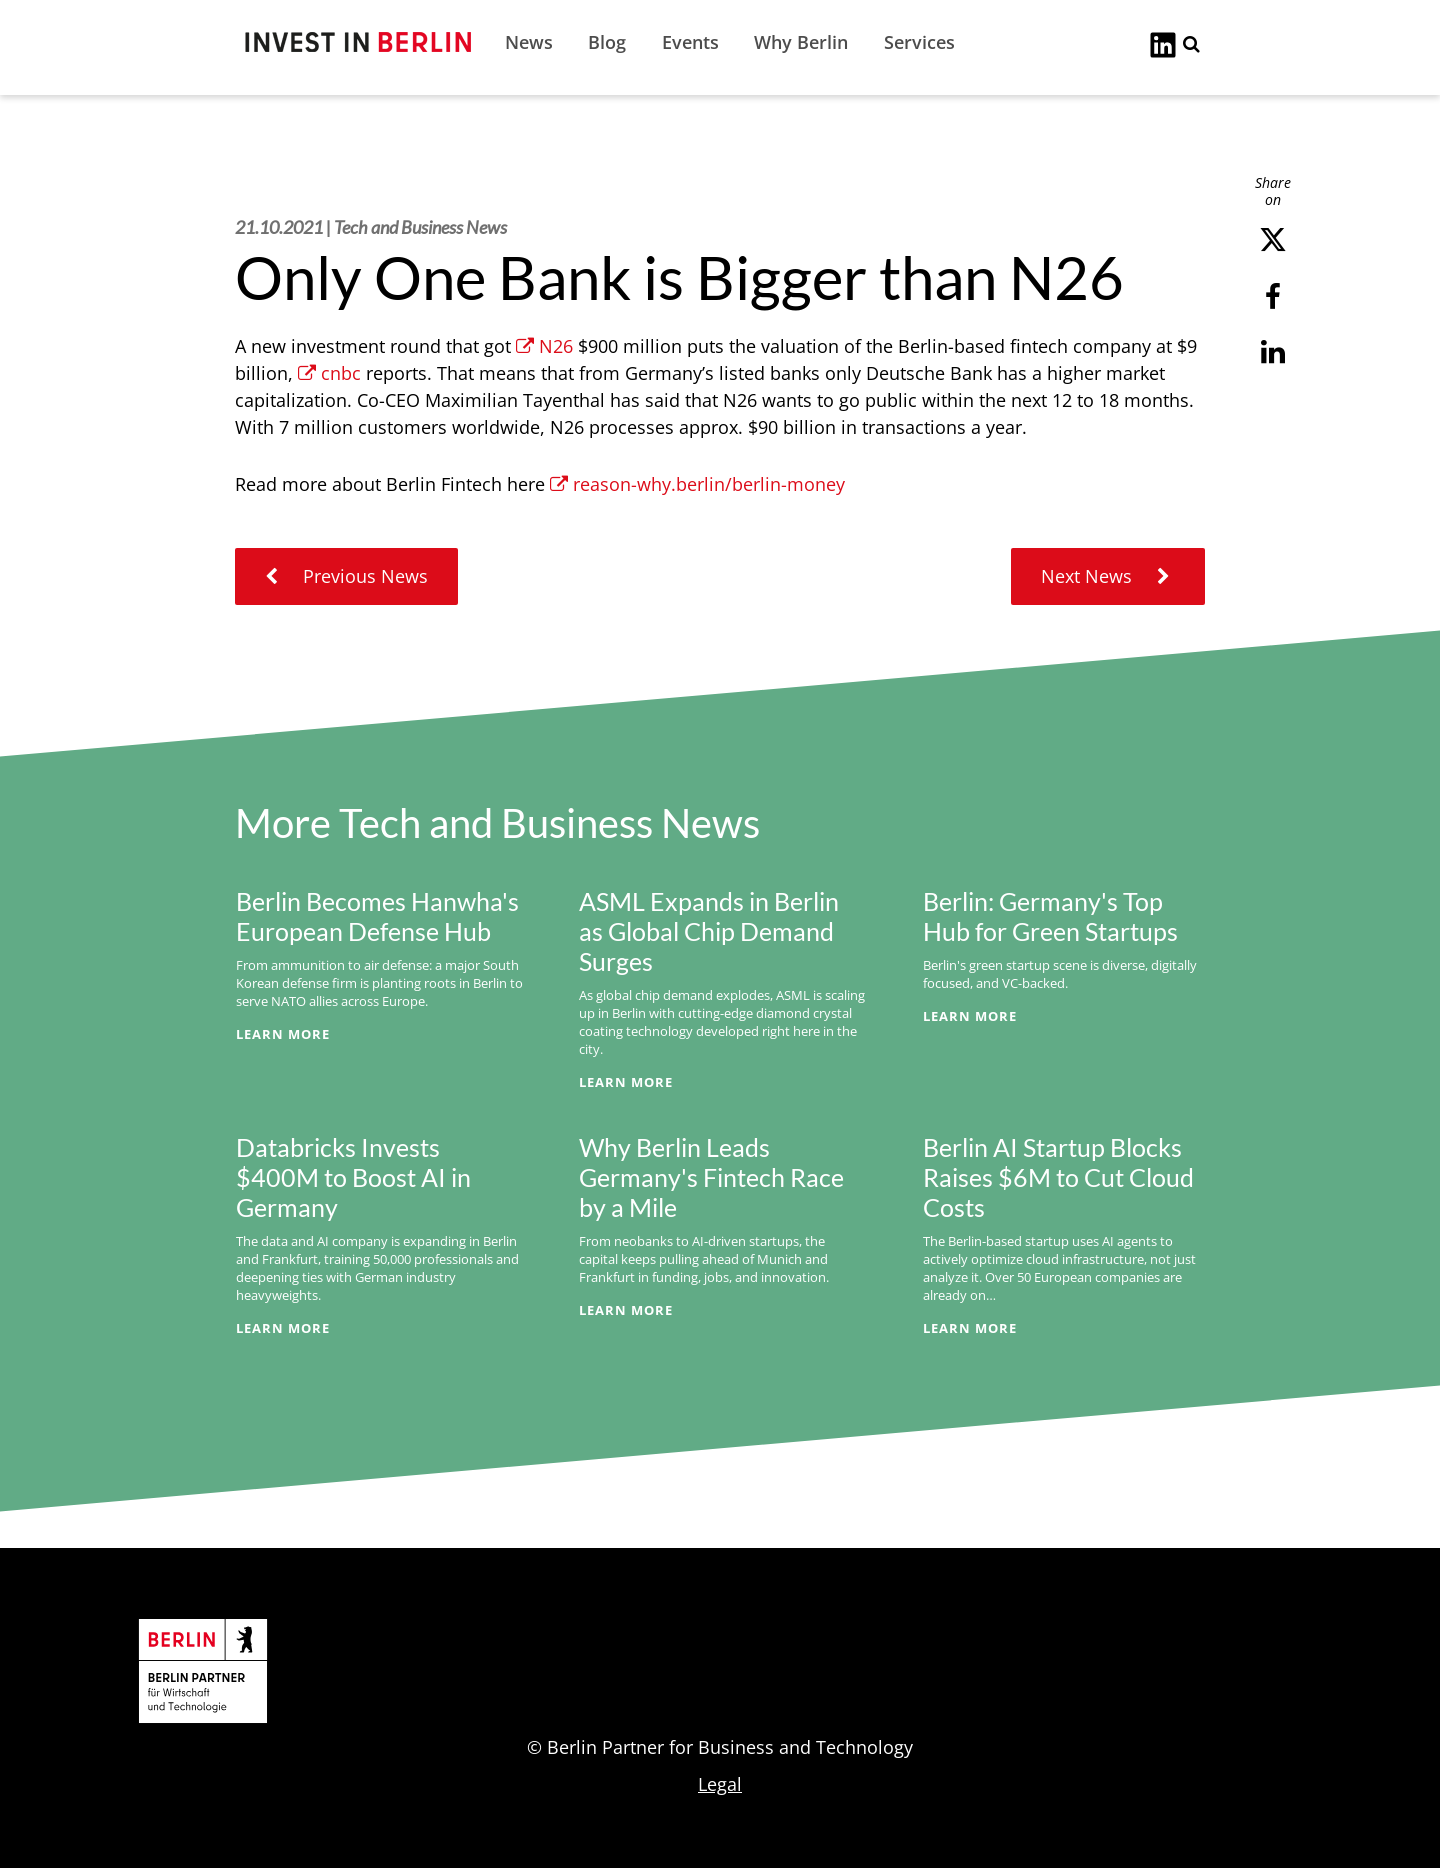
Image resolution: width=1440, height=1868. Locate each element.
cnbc (329, 373)
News (529, 42)
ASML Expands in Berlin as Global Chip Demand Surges (709, 931)
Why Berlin (801, 42)
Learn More (283, 1034)
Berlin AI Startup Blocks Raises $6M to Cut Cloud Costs (1058, 1177)
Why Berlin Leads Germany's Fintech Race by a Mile (711, 1177)
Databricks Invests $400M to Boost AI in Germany (353, 1177)
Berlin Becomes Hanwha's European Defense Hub (377, 916)
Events (690, 42)
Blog (607, 42)
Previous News (346, 576)
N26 (544, 346)
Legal (720, 1784)
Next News (1108, 576)
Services (919, 42)
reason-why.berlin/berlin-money (697, 484)
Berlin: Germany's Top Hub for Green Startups (1050, 916)
